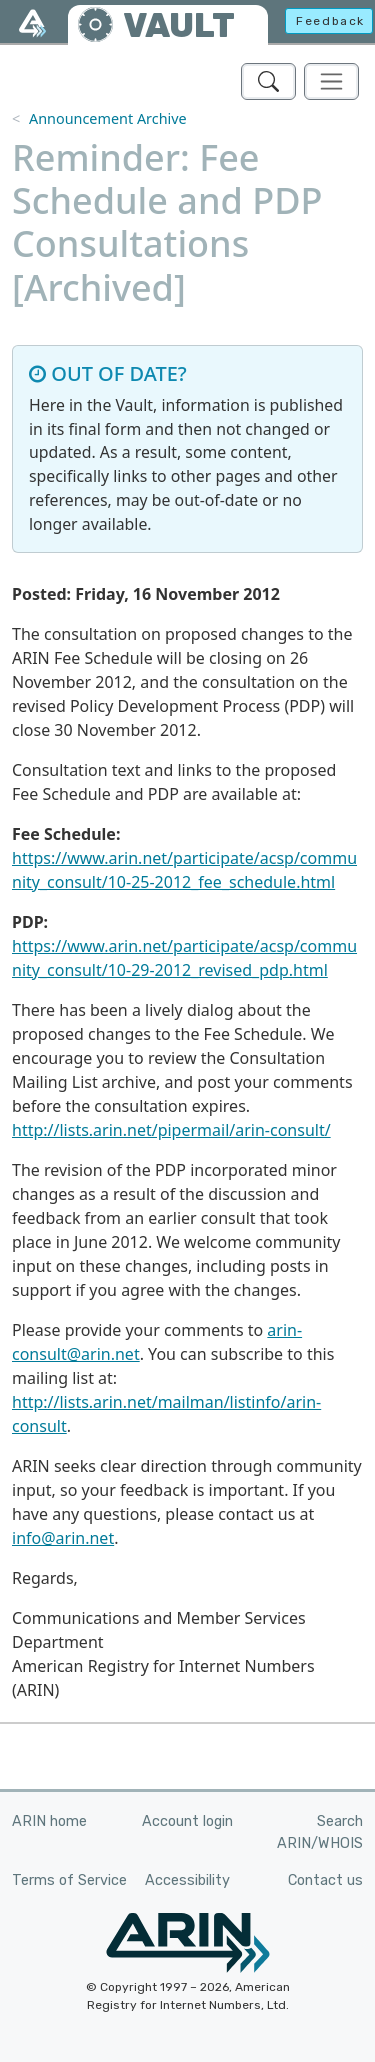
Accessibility (187, 1880)
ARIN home (49, 1821)
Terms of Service (69, 1880)
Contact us (325, 1880)
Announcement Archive (108, 118)
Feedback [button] (330, 21)
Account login (187, 1821)
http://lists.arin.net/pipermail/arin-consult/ (171, 1130)
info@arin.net (63, 1538)
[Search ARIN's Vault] (268, 81)
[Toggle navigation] (331, 81)
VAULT (179, 25)
